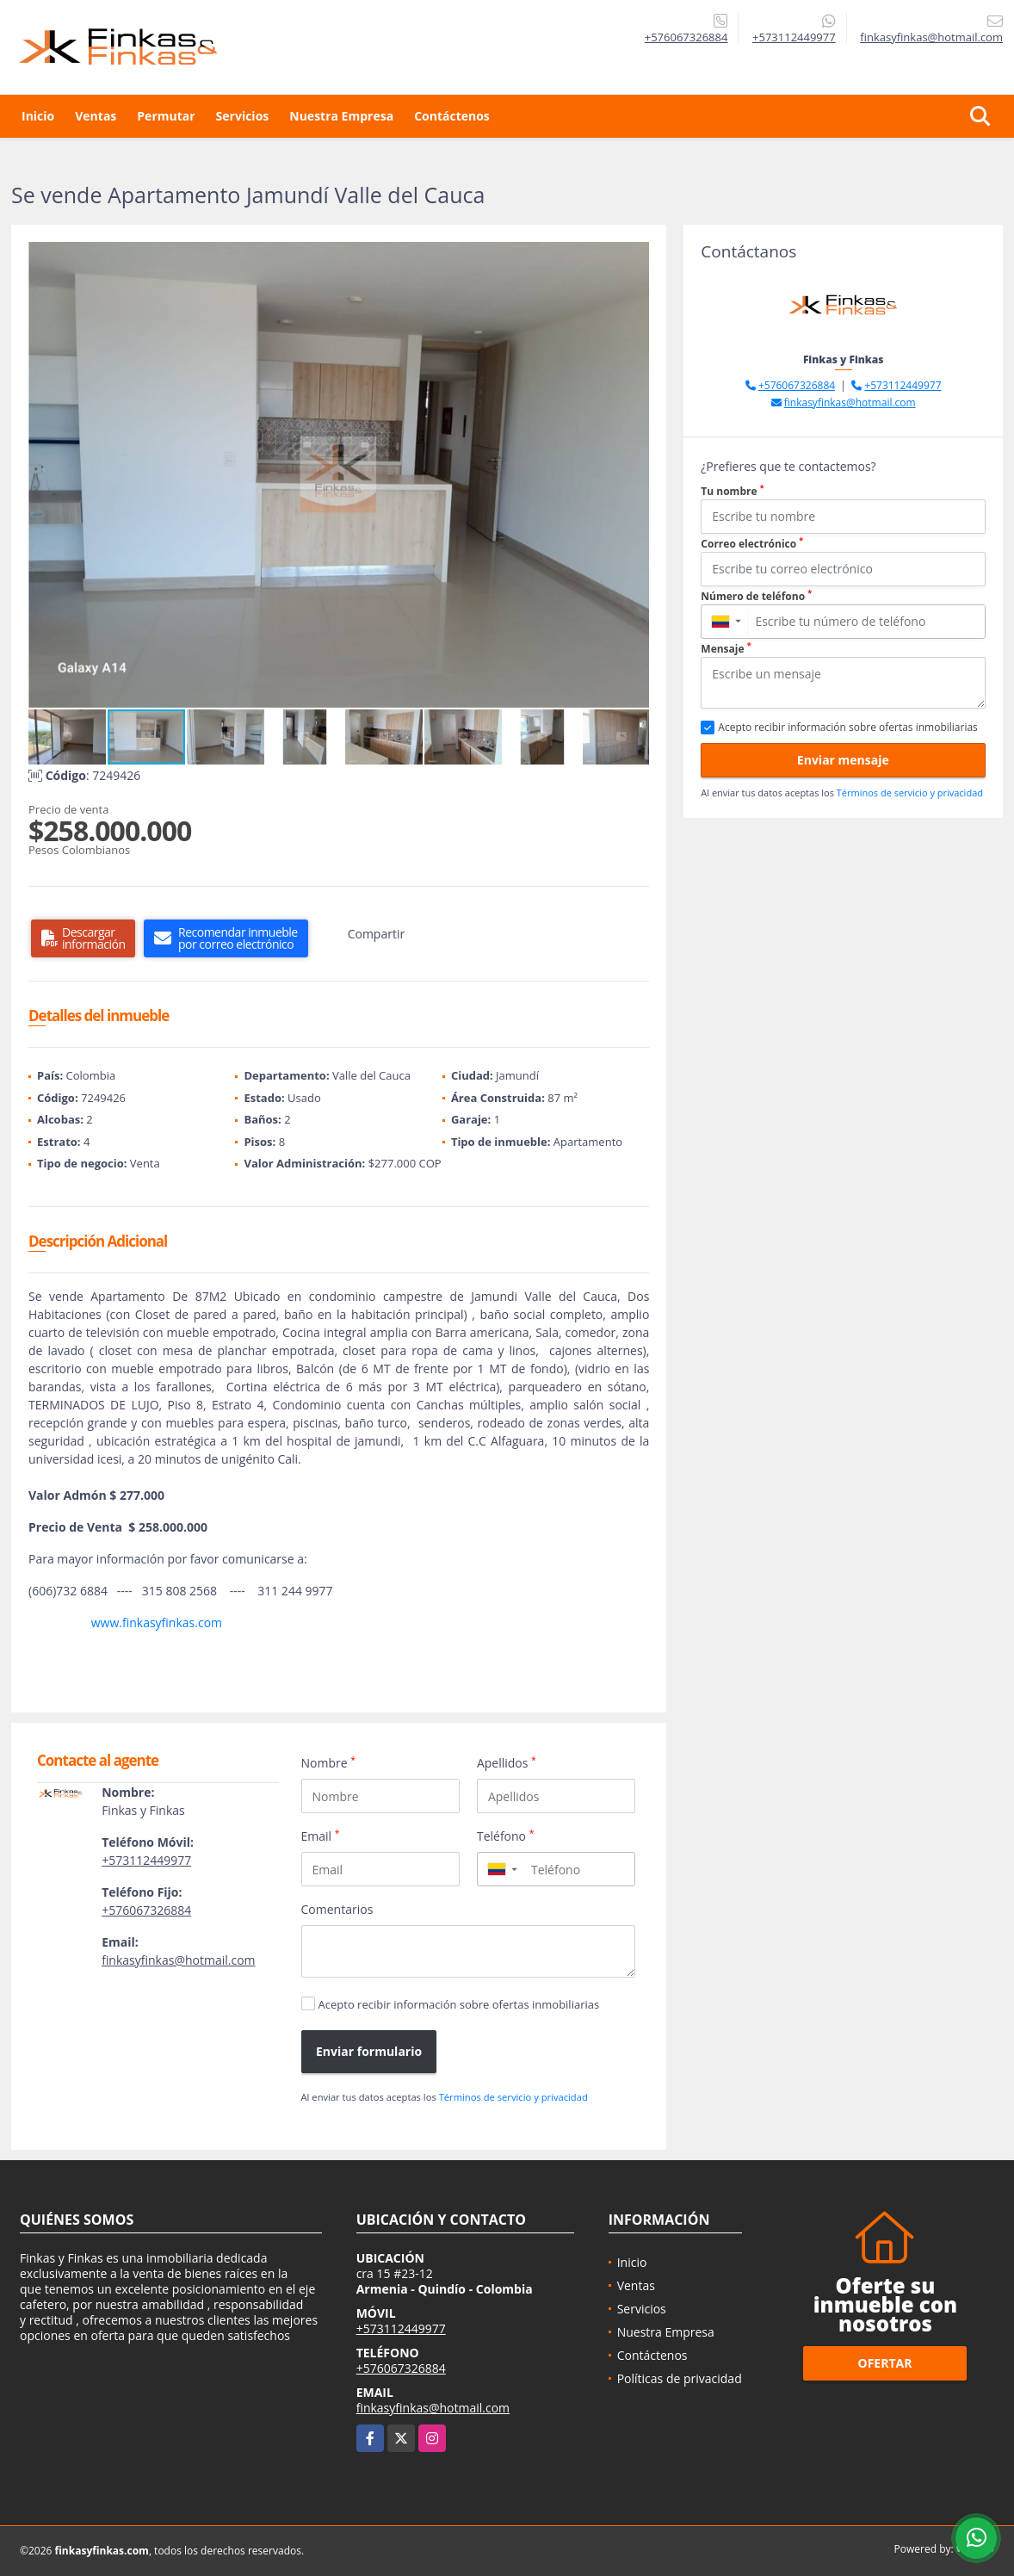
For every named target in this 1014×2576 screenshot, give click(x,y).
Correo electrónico (752, 543)
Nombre (328, 1762)
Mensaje (726, 648)
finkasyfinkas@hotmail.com (178, 1960)
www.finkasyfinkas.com (156, 1622)
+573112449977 (794, 37)
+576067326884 (686, 37)
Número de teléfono (756, 596)
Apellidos (506, 1762)
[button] (633, 257)
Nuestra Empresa (341, 116)
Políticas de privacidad (679, 2378)
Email (320, 1835)
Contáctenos (452, 116)
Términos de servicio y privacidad (513, 2096)
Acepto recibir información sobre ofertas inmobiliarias (459, 2004)
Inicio (38, 116)
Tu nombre (732, 491)
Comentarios (337, 1909)
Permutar (166, 116)
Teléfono (506, 1835)
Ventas (95, 116)
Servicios (242, 116)
